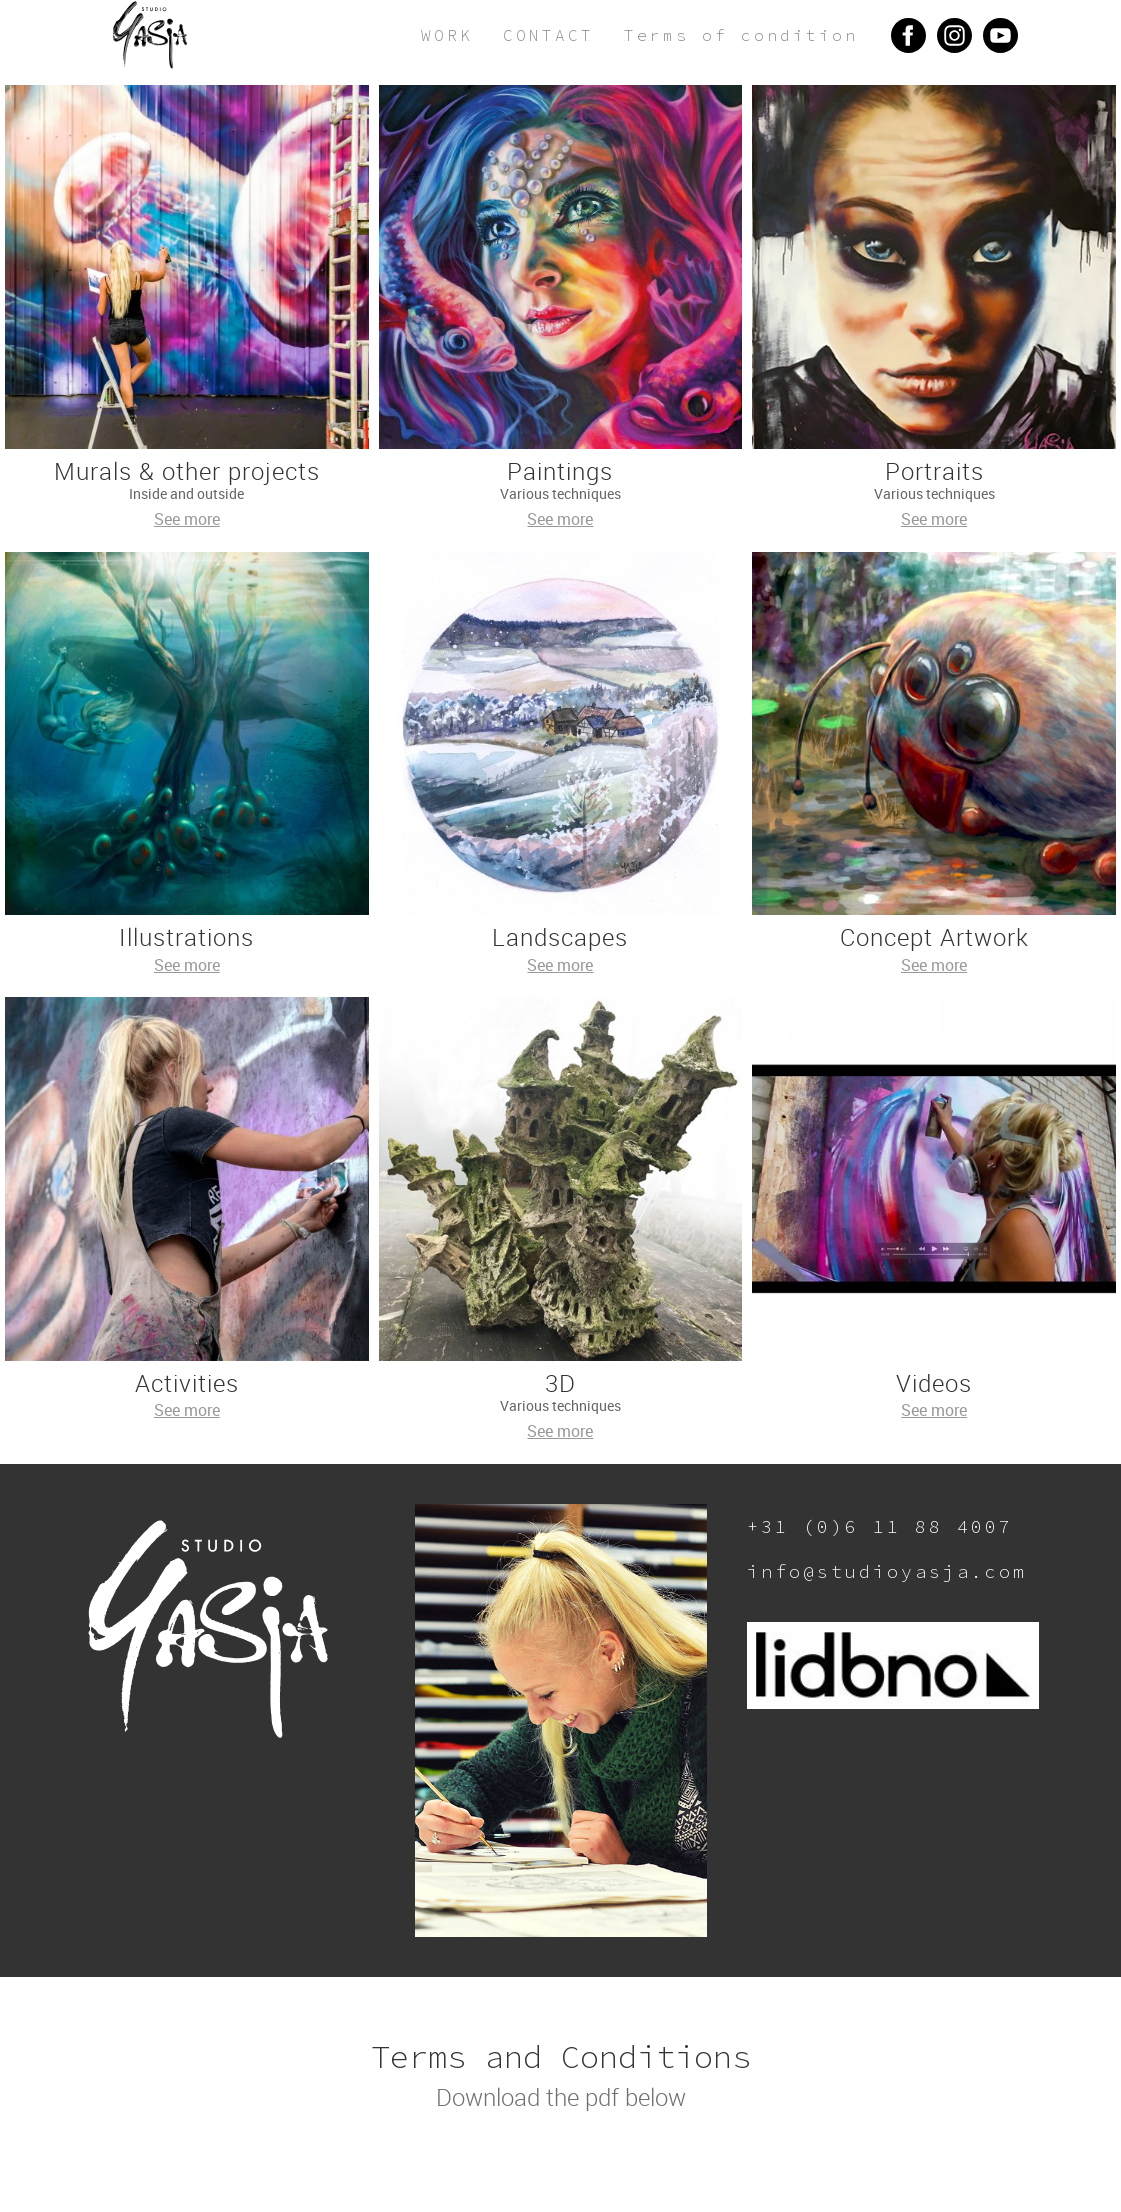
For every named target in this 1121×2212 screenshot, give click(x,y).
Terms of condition (741, 35)
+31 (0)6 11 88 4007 (880, 1526)
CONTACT (548, 35)
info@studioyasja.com (887, 1571)
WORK (447, 35)
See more (187, 519)
